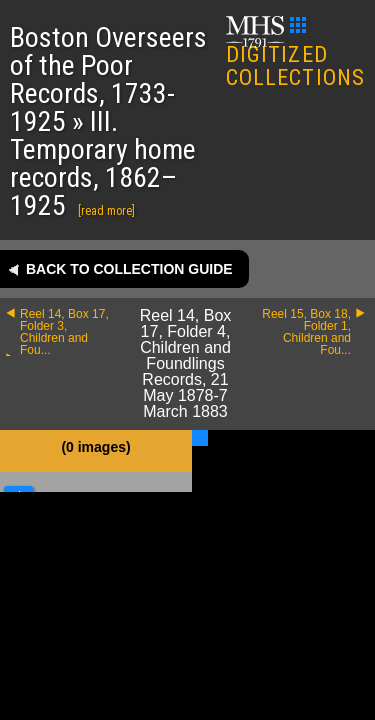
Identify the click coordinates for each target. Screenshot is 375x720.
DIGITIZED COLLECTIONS (295, 53)
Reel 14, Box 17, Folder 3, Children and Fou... (64, 332)
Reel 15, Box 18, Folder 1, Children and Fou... (306, 332)
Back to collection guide (129, 269)
